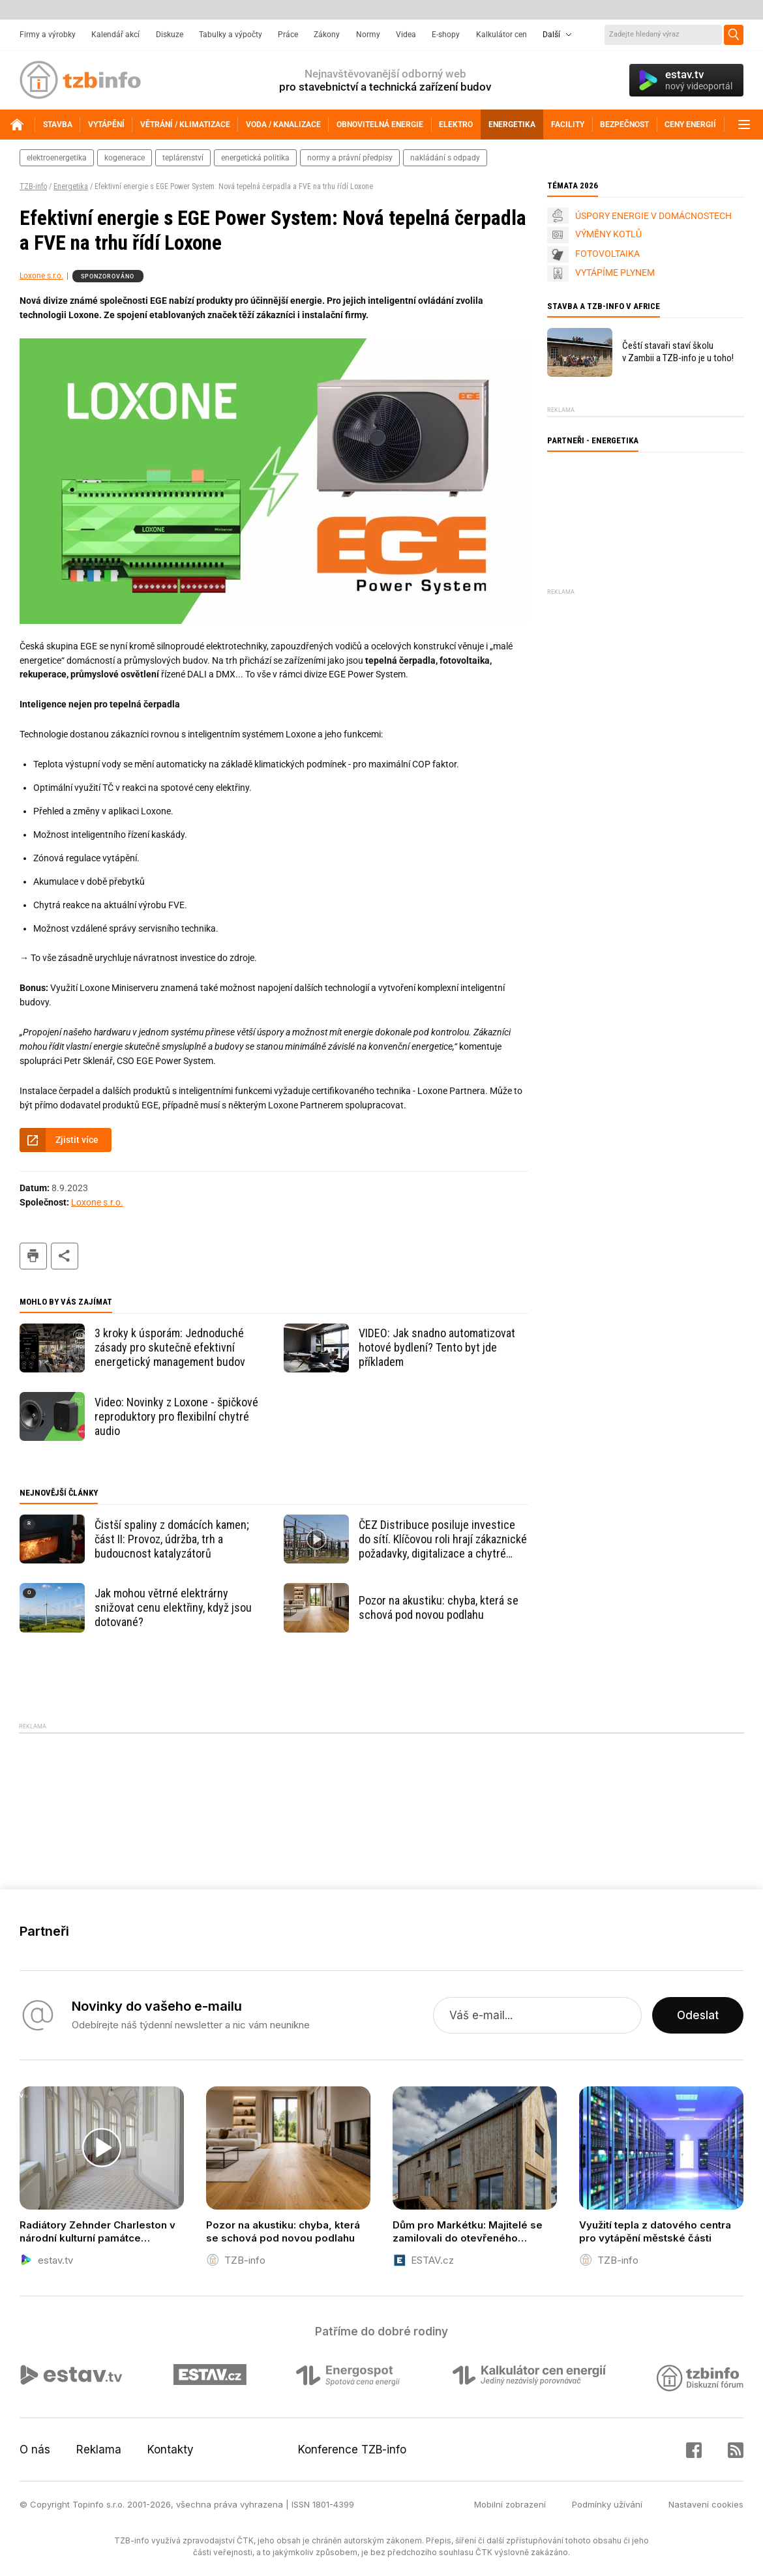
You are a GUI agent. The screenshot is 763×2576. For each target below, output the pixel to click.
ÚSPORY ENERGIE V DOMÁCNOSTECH (653, 216)
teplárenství (182, 157)
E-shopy (446, 34)
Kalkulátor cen (501, 34)
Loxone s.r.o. (41, 275)
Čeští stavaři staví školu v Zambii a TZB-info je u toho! (678, 352)
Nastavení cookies (705, 2504)
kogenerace (124, 157)
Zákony (327, 34)
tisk (33, 1256)
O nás (35, 2449)
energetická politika (255, 157)
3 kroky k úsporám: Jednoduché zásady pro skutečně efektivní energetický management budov (170, 1347)
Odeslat (698, 2015)
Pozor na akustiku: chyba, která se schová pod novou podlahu (438, 1607)
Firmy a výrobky (48, 34)
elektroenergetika (57, 157)
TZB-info (33, 186)
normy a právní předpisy (350, 157)
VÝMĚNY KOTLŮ (608, 234)
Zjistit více (76, 1139)
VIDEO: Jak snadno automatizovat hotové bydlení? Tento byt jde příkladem (437, 1347)
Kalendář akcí (115, 34)
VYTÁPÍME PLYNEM (615, 272)
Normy (368, 34)
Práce (288, 34)
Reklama (98, 2449)
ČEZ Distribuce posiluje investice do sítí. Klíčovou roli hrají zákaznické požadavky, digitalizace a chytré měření (443, 1539)
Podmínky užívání (607, 2504)
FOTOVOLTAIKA (607, 253)
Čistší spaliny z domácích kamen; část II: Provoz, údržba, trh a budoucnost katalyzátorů (172, 1539)
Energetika (70, 186)
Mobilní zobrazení (510, 2504)
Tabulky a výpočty (230, 34)
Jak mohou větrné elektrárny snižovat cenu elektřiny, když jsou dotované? (173, 1607)
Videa (406, 34)
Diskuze (169, 34)
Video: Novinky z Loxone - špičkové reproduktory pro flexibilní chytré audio (176, 1416)
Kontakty (170, 2449)
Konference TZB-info (352, 2449)
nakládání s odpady (445, 157)
